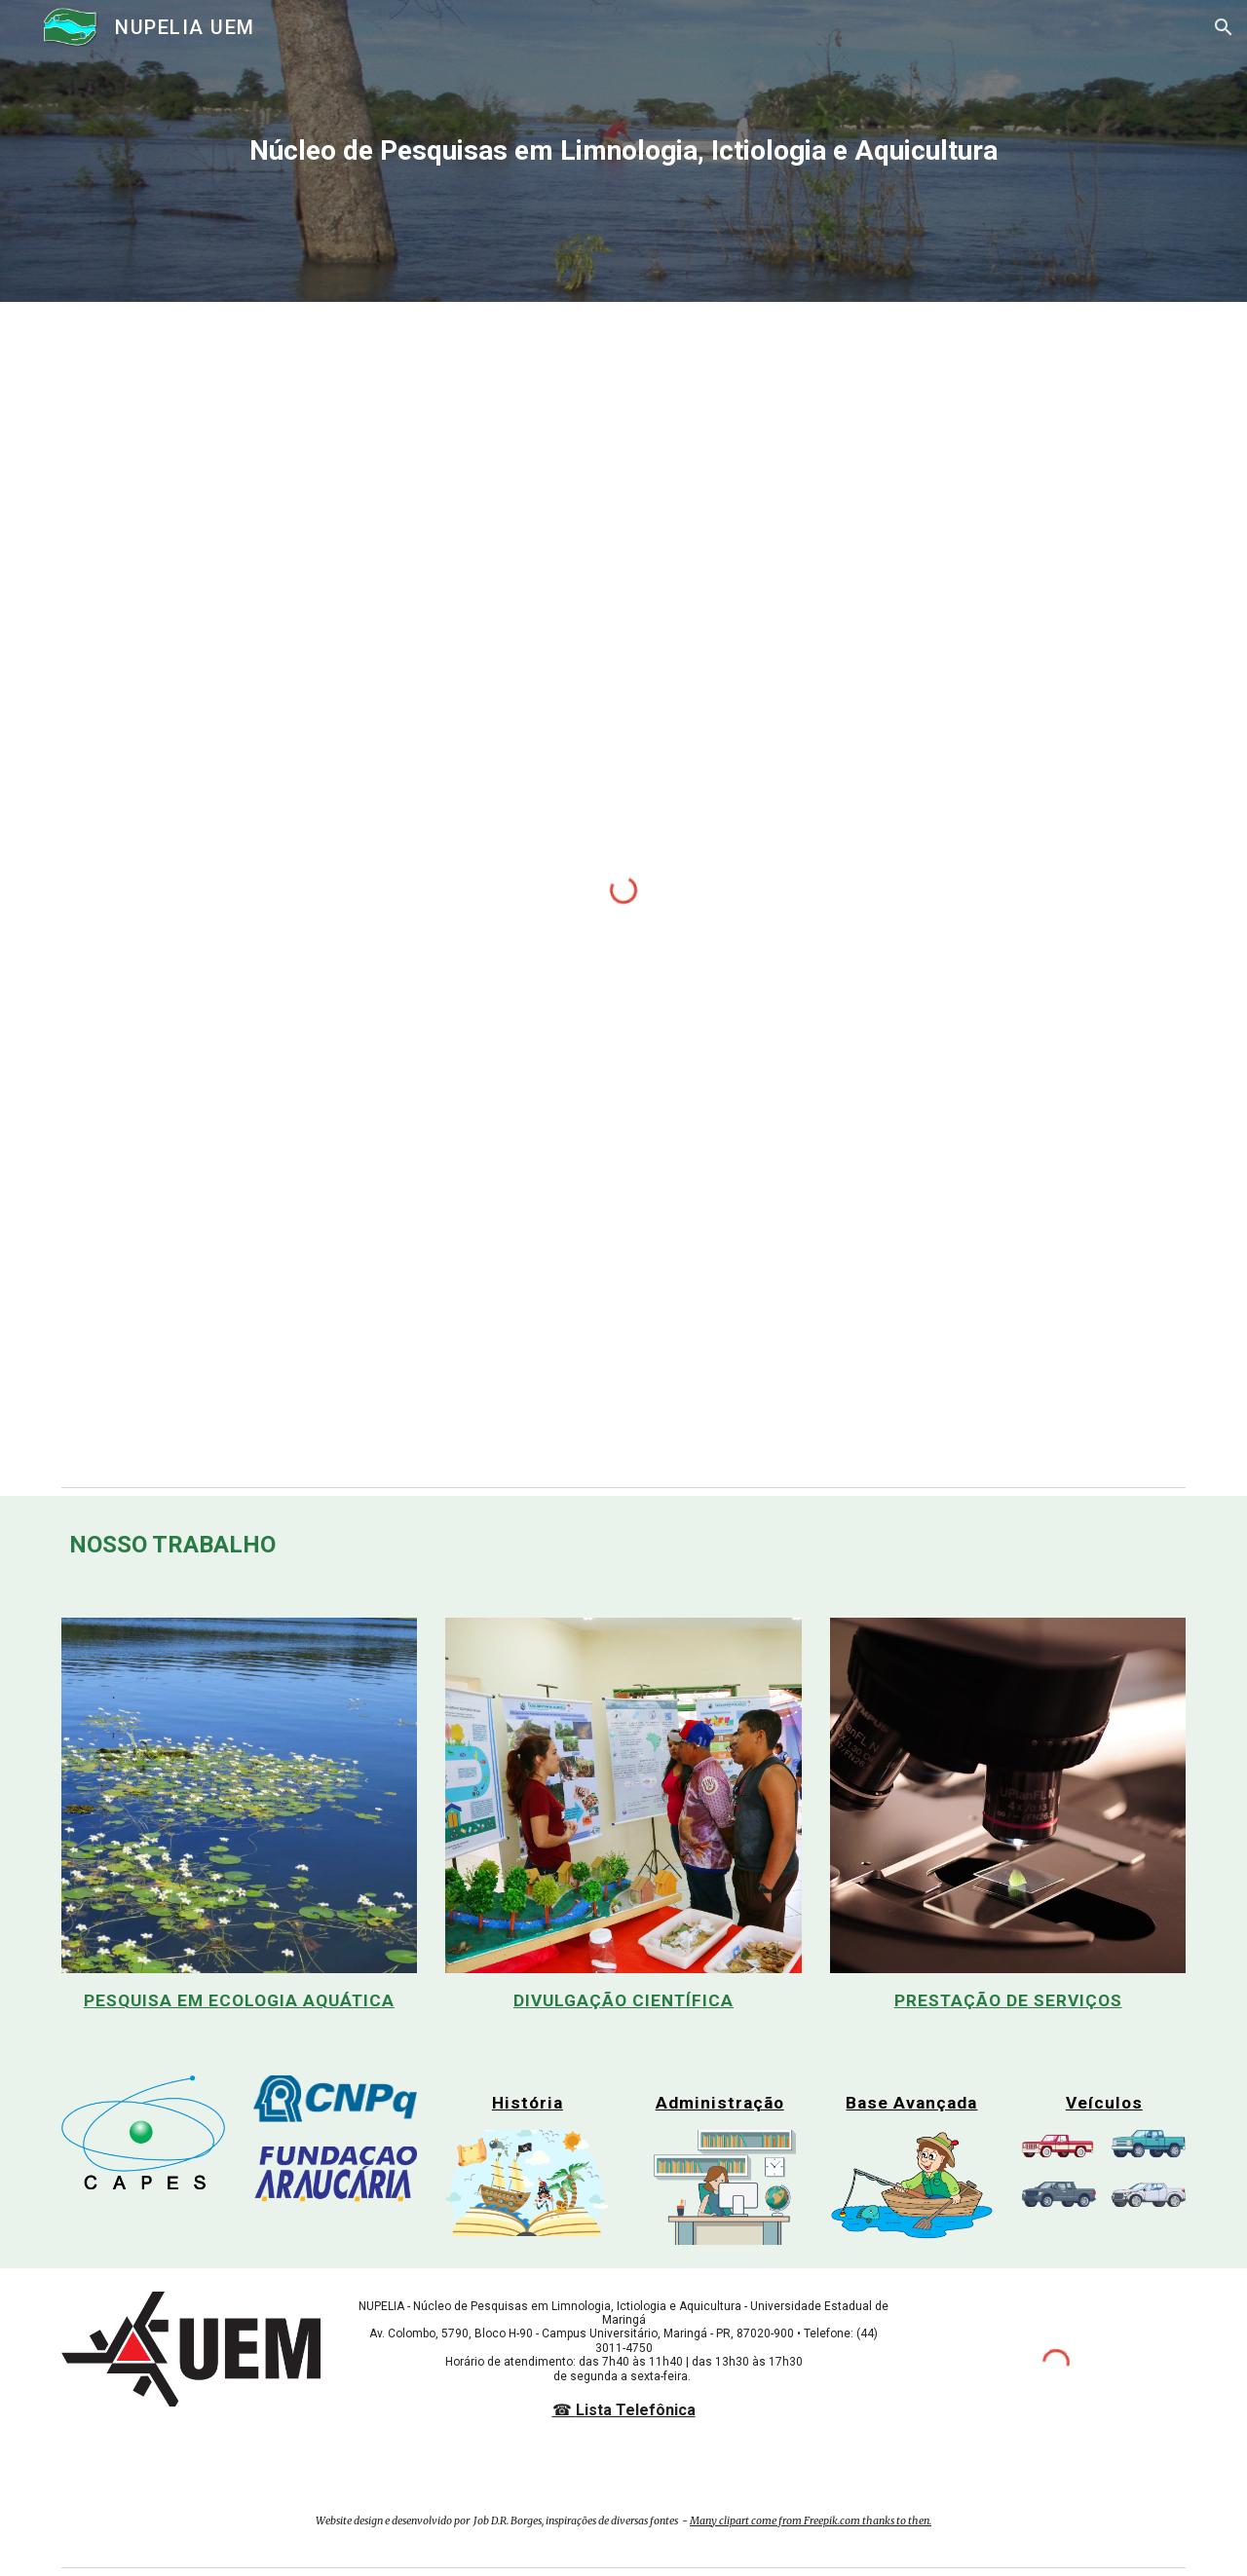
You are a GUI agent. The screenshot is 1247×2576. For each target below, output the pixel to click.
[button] (1223, 27)
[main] (623, 151)
